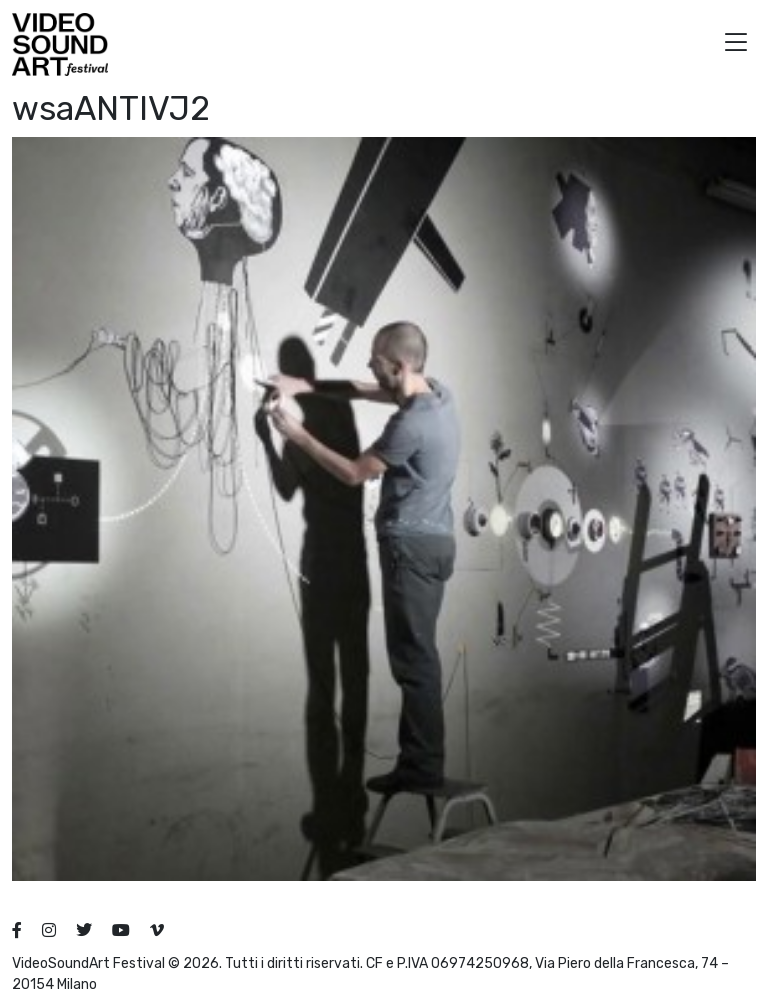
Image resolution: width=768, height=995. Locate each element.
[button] (736, 44)
